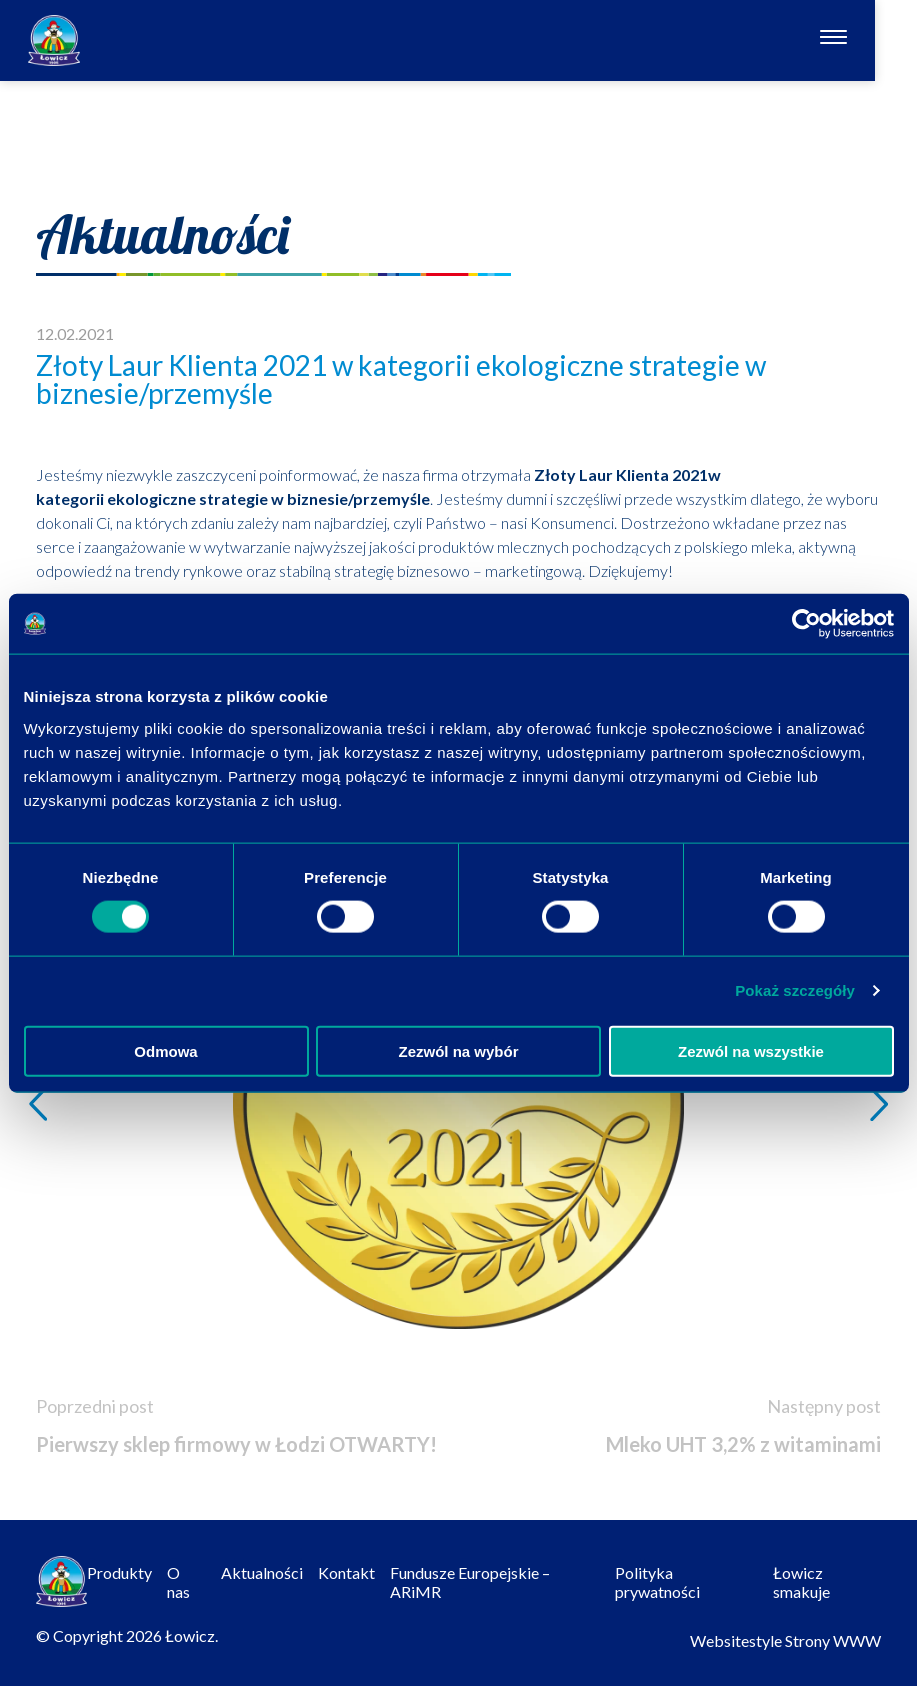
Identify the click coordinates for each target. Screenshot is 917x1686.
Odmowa (165, 1050)
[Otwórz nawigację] (875, 39)
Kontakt (346, 1572)
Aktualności (262, 1572)
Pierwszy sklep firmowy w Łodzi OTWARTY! (236, 1444)
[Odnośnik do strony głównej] (54, 40)
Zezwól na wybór (458, 1050)
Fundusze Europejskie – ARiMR (470, 1582)
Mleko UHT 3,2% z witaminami (743, 1444)
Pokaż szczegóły (795, 990)
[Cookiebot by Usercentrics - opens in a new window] (806, 624)
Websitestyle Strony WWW (785, 1640)
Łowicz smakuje (801, 1582)
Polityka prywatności (657, 1582)
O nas (178, 1582)
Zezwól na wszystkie (751, 1050)
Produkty (119, 1572)
